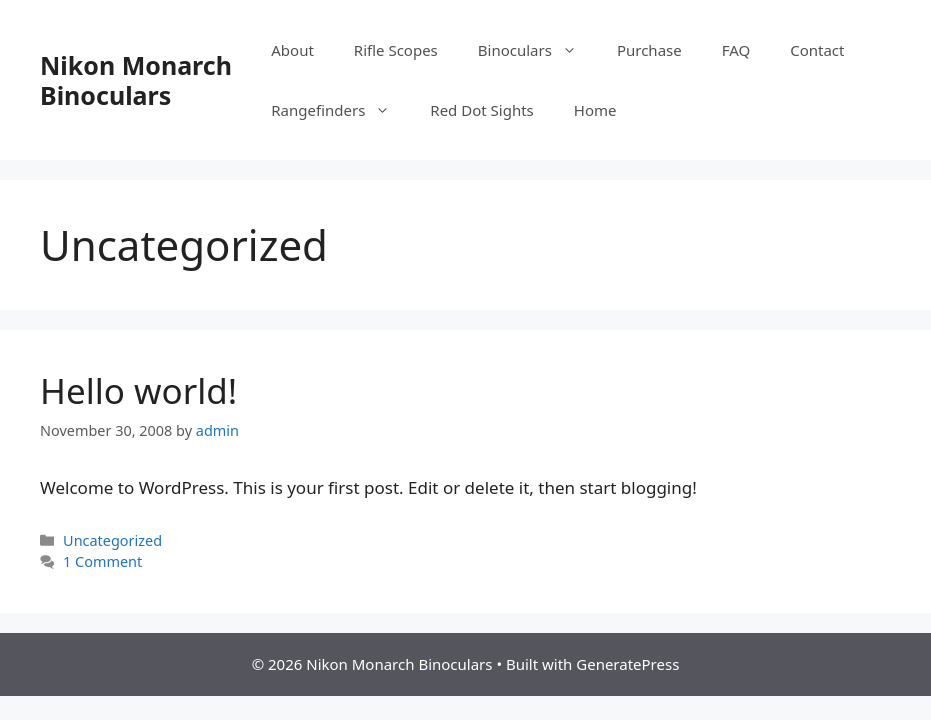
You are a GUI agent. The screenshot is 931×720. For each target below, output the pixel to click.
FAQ (736, 50)
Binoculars (537, 50)
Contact (817, 50)
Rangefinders (340, 110)
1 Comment (102, 561)
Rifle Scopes (396, 50)
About (292, 50)
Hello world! (138, 390)
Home (595, 110)
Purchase (649, 50)
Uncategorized (112, 540)
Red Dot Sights (481, 110)
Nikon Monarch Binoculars (136, 80)
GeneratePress (627, 664)
